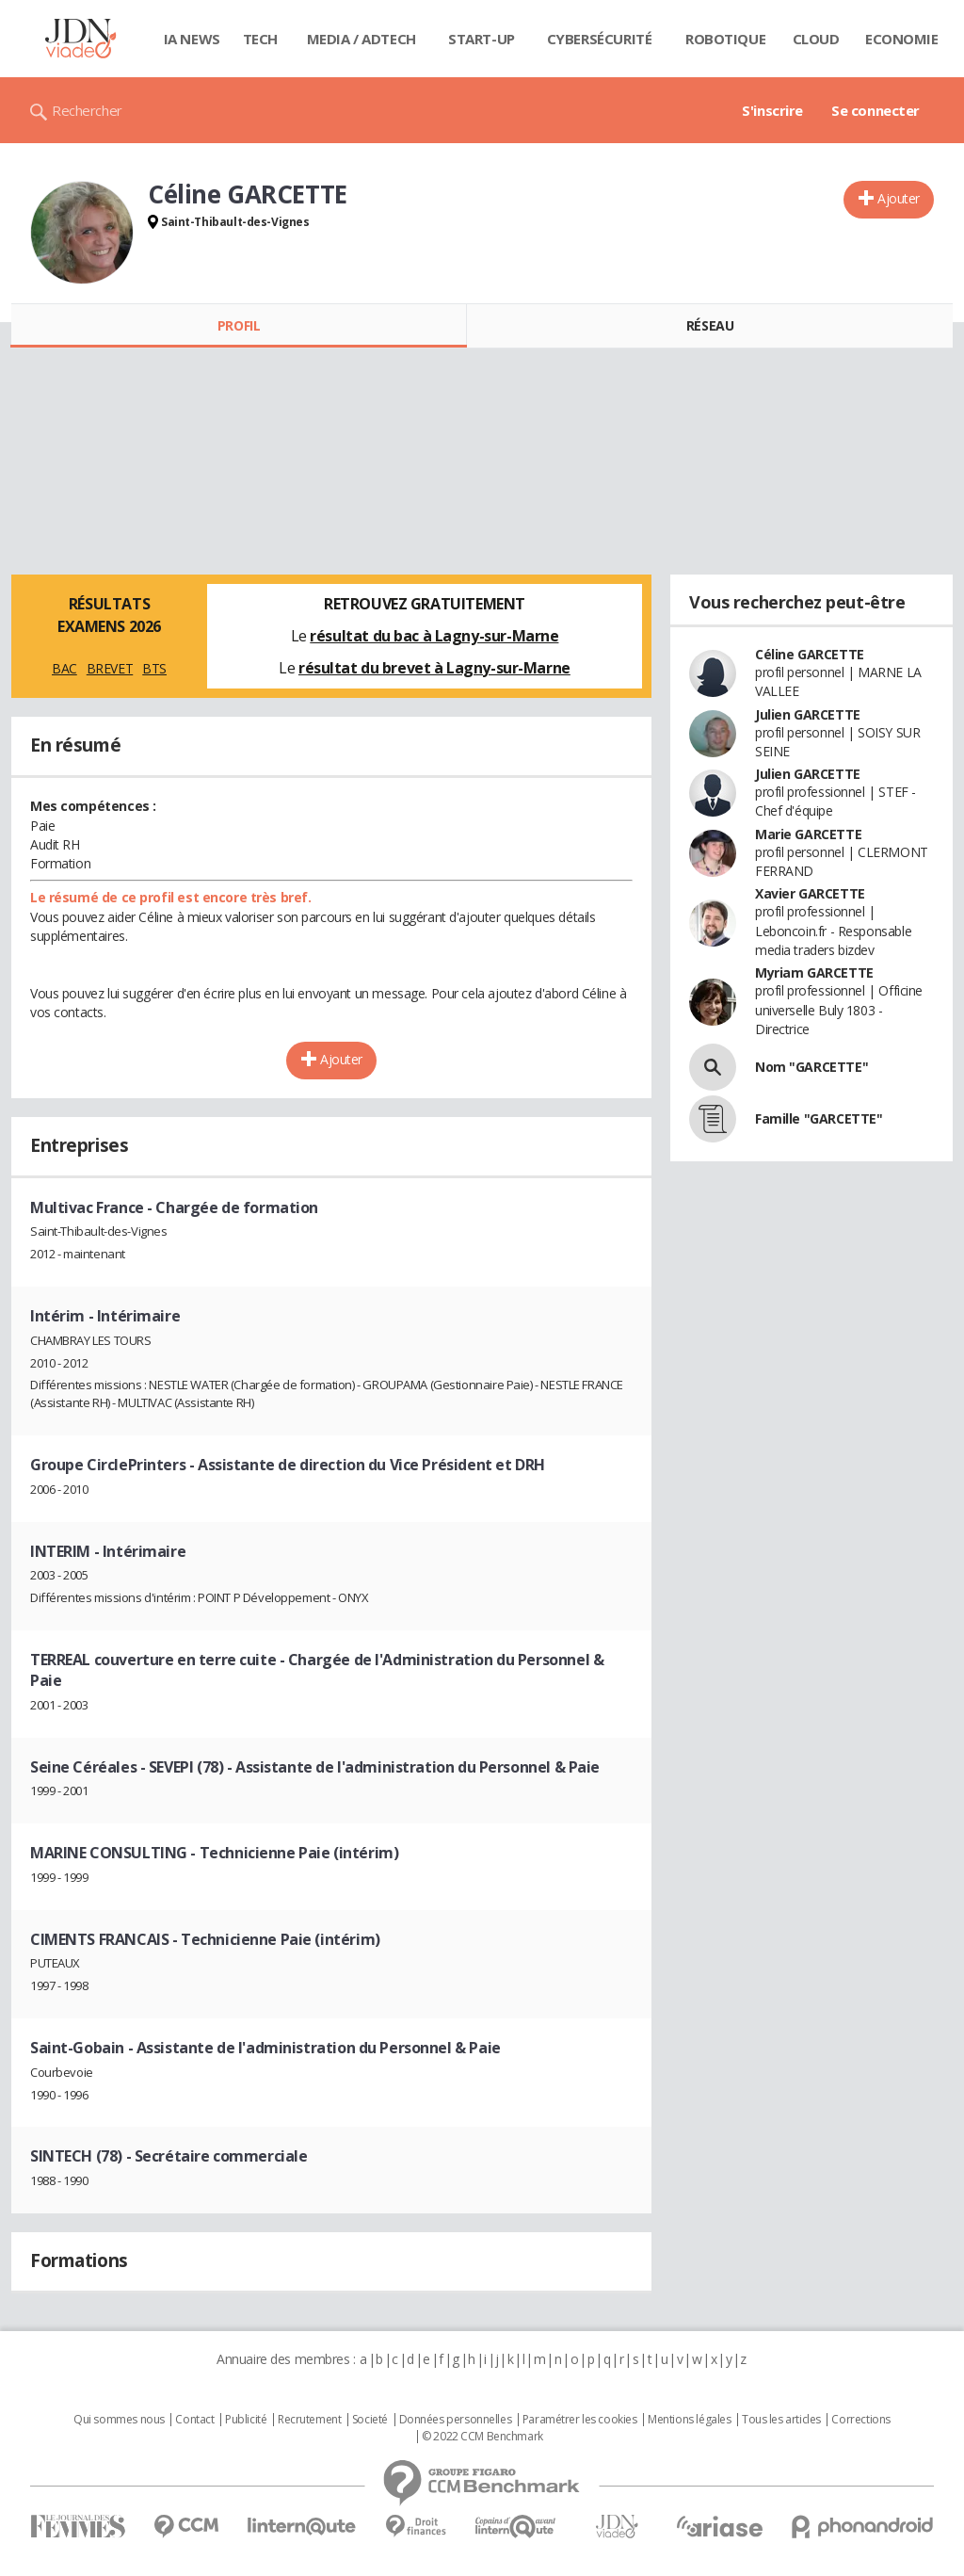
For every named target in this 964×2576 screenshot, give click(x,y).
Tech (260, 38)
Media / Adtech (361, 38)
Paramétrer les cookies (579, 2419)
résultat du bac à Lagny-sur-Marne (434, 635)
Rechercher (87, 110)
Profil (238, 325)
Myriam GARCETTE (814, 972)
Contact (194, 2419)
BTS (154, 668)
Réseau (709, 325)
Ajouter (898, 198)
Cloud (816, 38)
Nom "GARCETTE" (811, 1067)
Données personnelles (455, 2419)
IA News (192, 38)
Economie (902, 38)
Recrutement (309, 2419)
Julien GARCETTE (807, 714)
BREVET (110, 668)
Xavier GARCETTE (810, 893)
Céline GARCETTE (809, 654)
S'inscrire (772, 110)
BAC (64, 668)
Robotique (725, 38)
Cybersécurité (599, 38)
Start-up (481, 38)
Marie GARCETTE (808, 834)
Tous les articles (781, 2419)
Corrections (860, 2419)
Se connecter (875, 110)
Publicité (245, 2419)
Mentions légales (689, 2419)
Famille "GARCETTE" (818, 1118)
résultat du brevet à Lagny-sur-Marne (434, 667)
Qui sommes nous (119, 2419)
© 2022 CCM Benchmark (482, 2436)
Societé (370, 2419)
